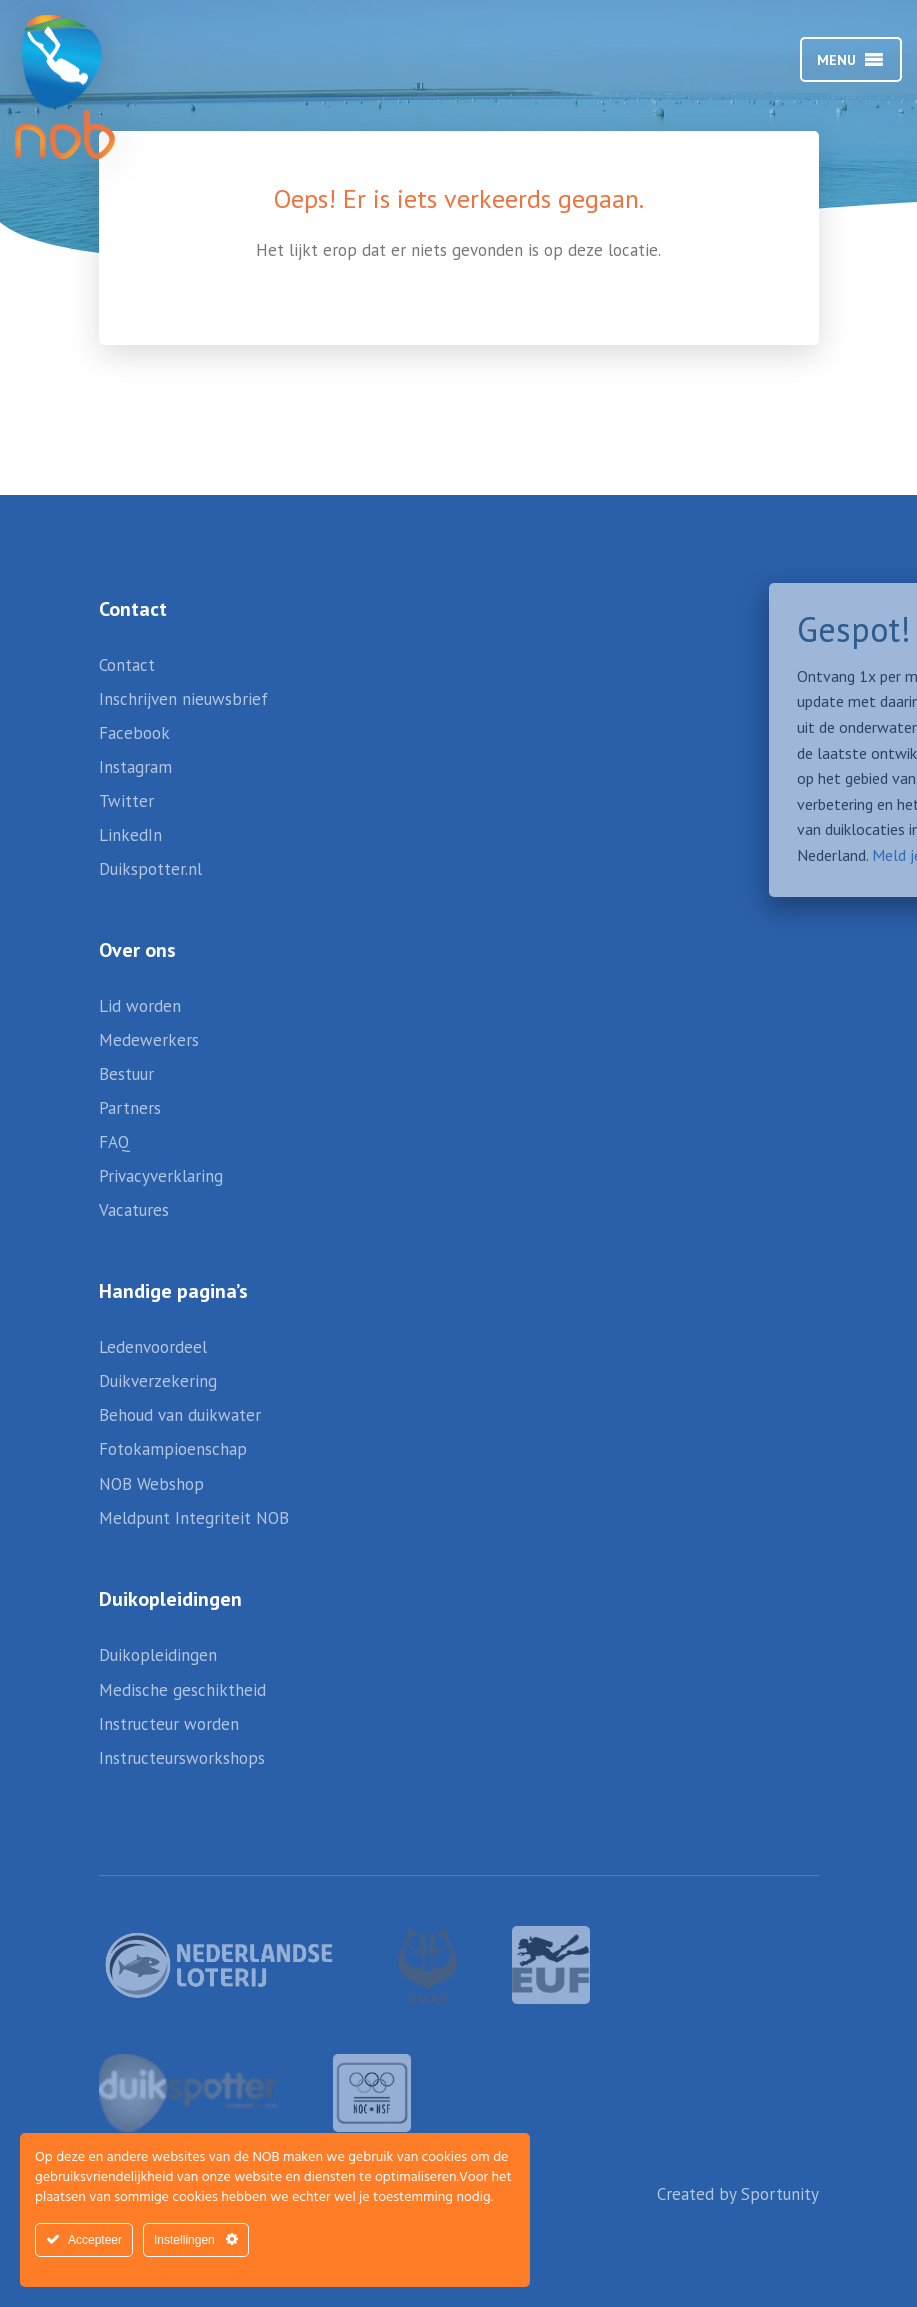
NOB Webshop (151, 1484)
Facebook (134, 733)
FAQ (114, 1142)
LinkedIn (130, 835)
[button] (836, 60)
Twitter (126, 801)
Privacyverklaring (161, 1176)
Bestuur (126, 1074)
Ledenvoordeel (153, 1347)
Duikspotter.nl (150, 869)
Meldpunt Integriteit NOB (194, 1518)
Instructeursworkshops (182, 1758)
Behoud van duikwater (180, 1415)
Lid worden (140, 1006)
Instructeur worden (169, 1724)
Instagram (135, 767)
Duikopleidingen (158, 1655)
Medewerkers (149, 1040)
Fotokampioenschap (173, 1449)
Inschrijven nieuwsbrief (183, 699)
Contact (127, 665)
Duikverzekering (158, 1381)
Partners (130, 1108)
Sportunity (780, 2194)
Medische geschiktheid (182, 1690)
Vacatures (134, 1210)
